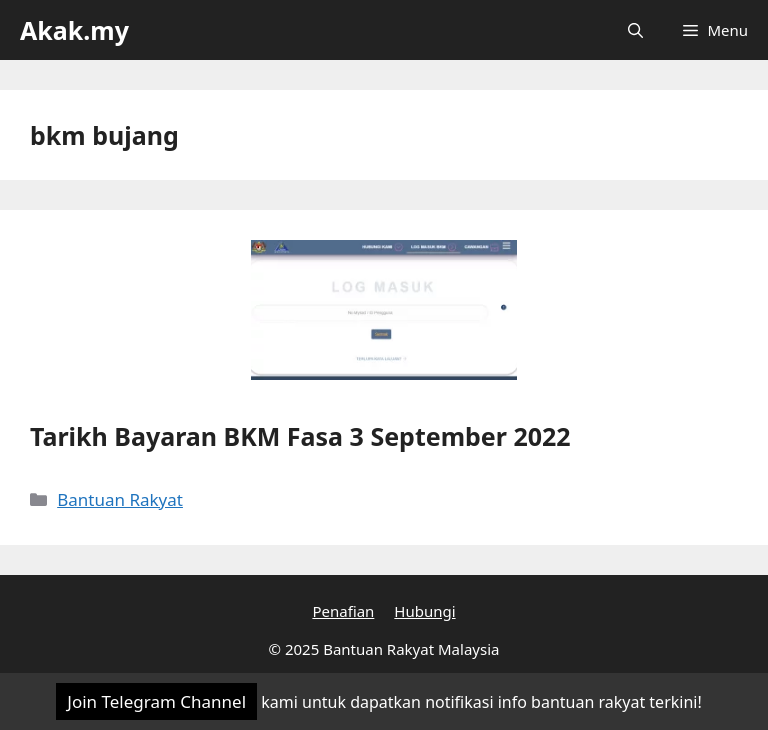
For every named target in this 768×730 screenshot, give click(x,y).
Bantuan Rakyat (120, 499)
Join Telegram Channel (156, 701)
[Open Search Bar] (635, 30)
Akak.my (74, 30)
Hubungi (424, 611)
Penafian (343, 611)
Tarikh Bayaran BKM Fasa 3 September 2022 (300, 436)
